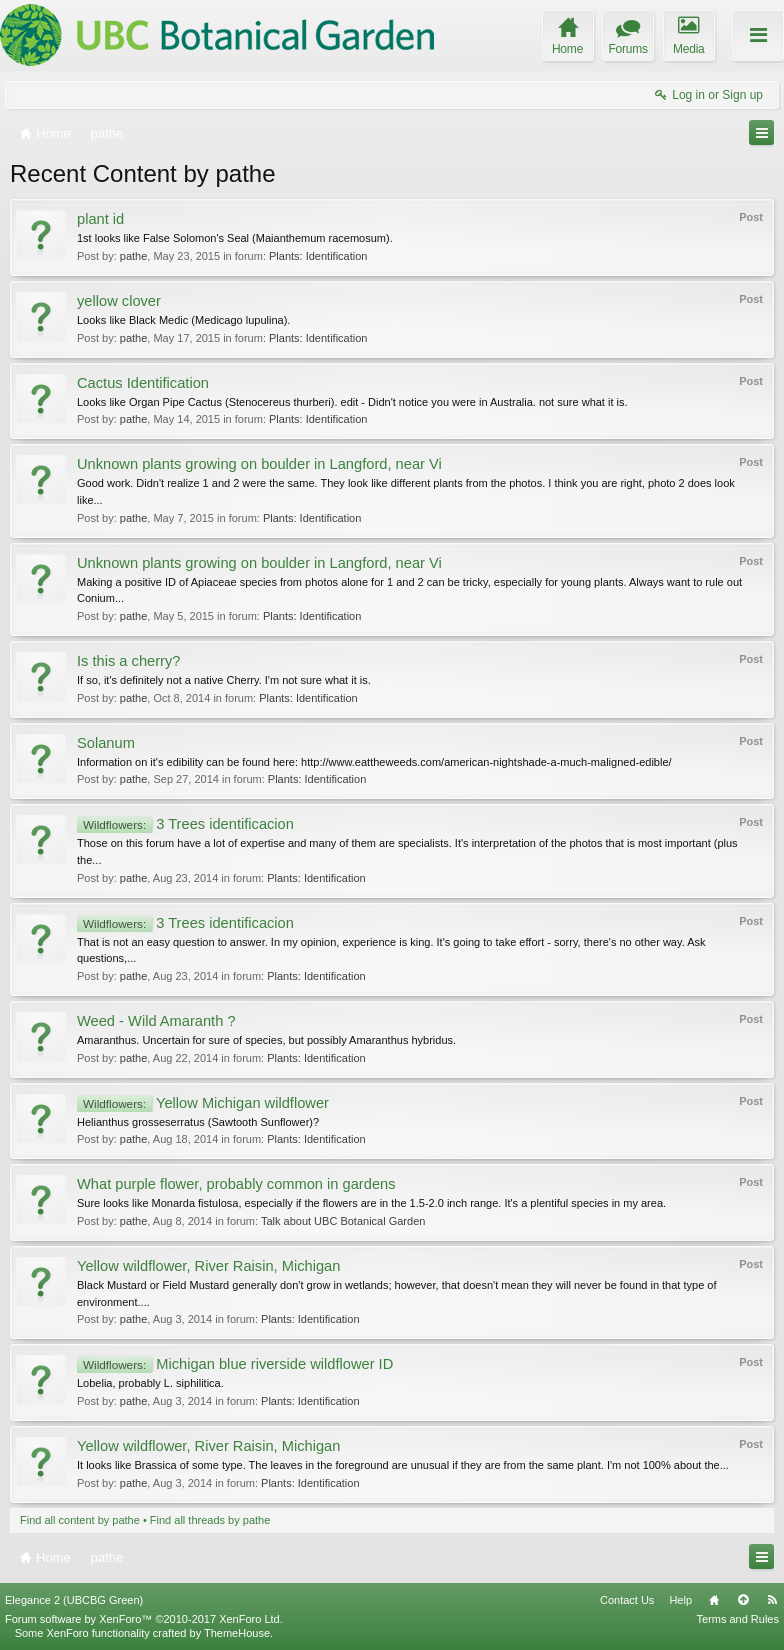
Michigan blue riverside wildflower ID (235, 1364)
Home (714, 1600)
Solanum (106, 743)
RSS (772, 1600)
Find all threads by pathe (210, 1520)
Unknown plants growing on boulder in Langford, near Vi (259, 464)
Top (743, 1600)
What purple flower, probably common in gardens (236, 1184)
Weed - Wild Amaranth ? (156, 1021)
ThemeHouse (237, 1633)
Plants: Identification (318, 256)
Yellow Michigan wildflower (203, 1103)
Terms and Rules (737, 1619)
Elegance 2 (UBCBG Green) (74, 1600)
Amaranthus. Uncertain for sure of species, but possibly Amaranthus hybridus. (266, 1040)
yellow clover (119, 301)
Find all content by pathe (80, 1520)
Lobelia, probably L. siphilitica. (150, 1383)
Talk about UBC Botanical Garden (343, 1221)
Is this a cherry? (128, 661)
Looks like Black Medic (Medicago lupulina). (183, 320)
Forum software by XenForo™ (144, 1619)
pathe (134, 256)
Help (680, 1600)
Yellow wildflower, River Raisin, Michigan (208, 1266)
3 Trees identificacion (185, 824)
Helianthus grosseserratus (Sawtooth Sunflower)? (198, 1122)
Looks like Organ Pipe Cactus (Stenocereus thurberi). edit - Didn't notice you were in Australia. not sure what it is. (352, 402)
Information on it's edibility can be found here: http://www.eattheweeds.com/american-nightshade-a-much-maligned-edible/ (374, 762)
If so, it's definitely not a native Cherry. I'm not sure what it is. (224, 680)
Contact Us (627, 1600)
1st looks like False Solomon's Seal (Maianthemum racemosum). (235, 238)
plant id (100, 219)
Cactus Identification (143, 383)
